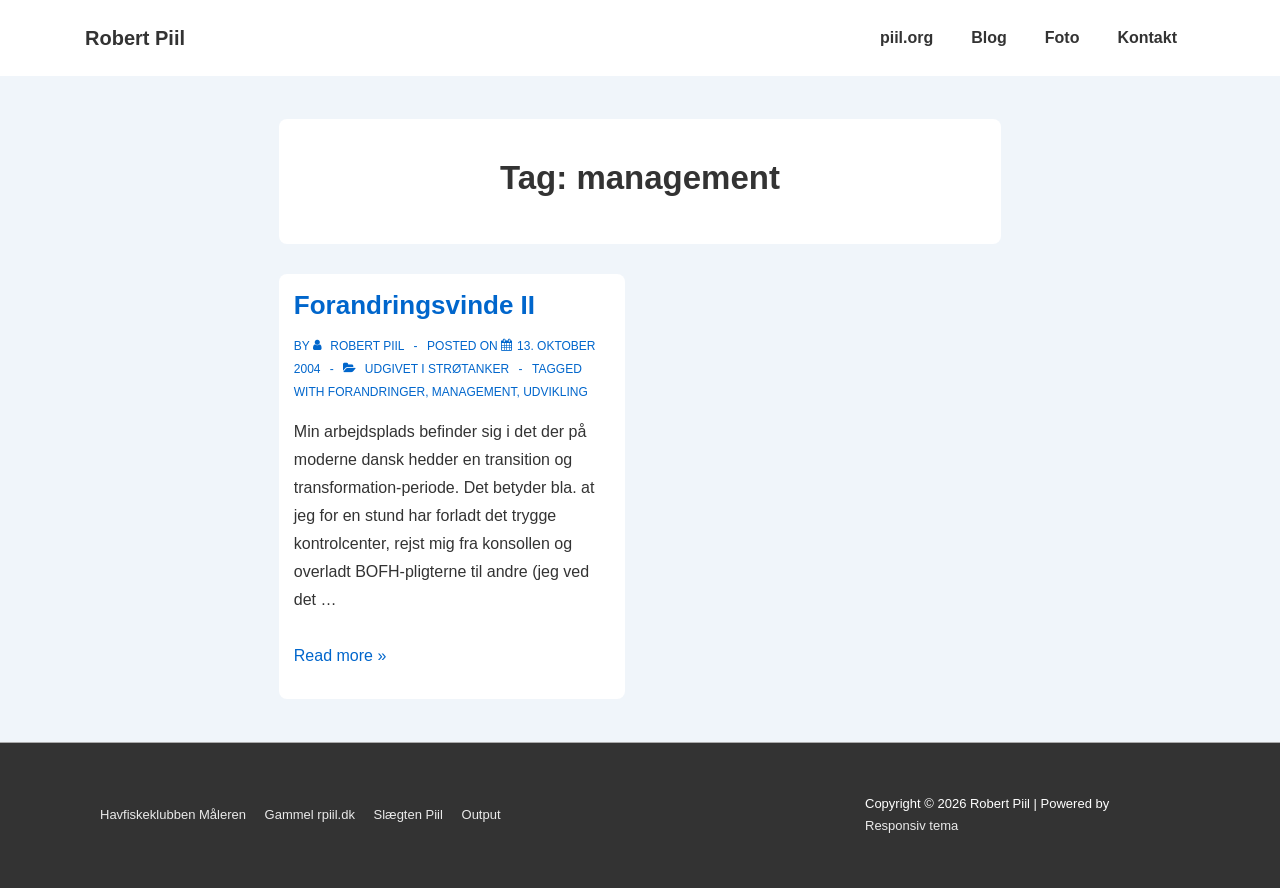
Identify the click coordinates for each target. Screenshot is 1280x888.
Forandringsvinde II (414, 305)
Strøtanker (468, 369)
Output (481, 814)
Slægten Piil (408, 814)
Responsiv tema (911, 825)
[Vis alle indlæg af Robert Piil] (360, 346)
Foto (1062, 37)
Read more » (340, 655)
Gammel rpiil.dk (310, 814)
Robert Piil (135, 38)
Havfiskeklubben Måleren (173, 814)
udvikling (555, 392)
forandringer (376, 392)
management (474, 392)
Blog (989, 37)
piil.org (906, 37)
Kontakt (1147, 37)
